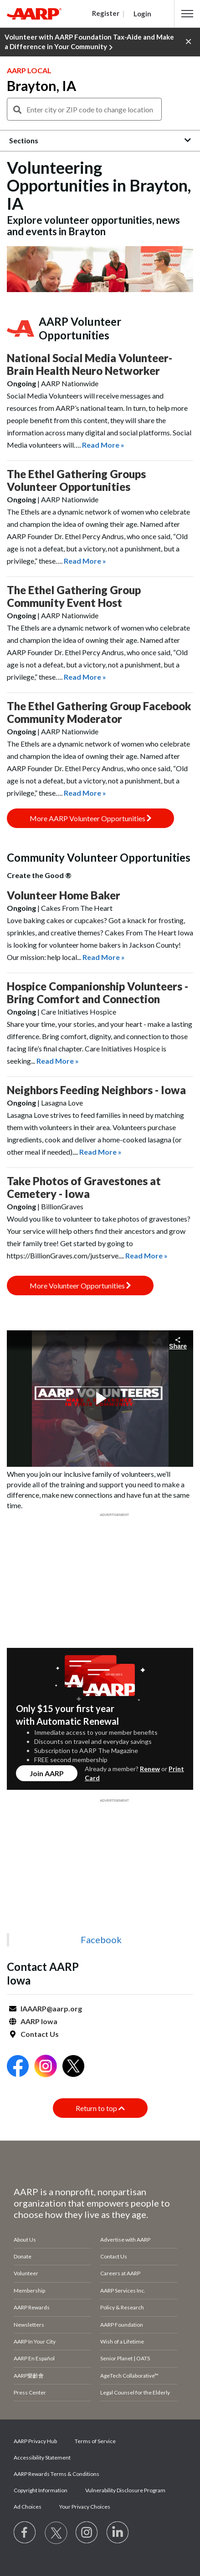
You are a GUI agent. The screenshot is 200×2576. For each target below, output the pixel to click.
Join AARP (47, 1773)
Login (142, 14)
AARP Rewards (32, 2307)
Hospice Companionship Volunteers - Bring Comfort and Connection (97, 992)
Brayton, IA (41, 85)
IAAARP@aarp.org (51, 2008)
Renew (150, 1769)
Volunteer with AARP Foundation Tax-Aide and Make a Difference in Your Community (89, 42)
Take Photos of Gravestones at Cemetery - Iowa (84, 1187)
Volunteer (26, 2273)
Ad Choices (27, 2506)
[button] (187, 13)
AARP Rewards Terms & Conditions (56, 2473)
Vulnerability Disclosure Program (125, 2490)
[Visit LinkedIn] (118, 2532)
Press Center (30, 2392)
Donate (22, 2256)
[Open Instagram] (45, 2067)
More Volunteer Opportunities (80, 1285)
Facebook (101, 1939)
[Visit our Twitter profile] (56, 2532)
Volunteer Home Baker (63, 895)
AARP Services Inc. (122, 2290)
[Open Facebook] (18, 2067)
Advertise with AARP (125, 2239)
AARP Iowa (39, 2021)
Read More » (103, 444)
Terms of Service (95, 2441)
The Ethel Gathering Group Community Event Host (74, 596)
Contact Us (40, 2034)
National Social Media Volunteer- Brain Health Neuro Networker (89, 364)
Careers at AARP (120, 2273)
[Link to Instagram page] (87, 2532)
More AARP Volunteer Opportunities (90, 818)
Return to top (100, 2108)
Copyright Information (40, 2490)
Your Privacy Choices (84, 2506)
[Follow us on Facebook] (25, 2532)
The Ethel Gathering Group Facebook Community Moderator (99, 712)
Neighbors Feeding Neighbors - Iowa (96, 1089)
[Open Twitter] (73, 2067)
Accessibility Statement (42, 2457)
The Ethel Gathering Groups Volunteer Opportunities (76, 480)
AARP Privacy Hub (35, 2441)
